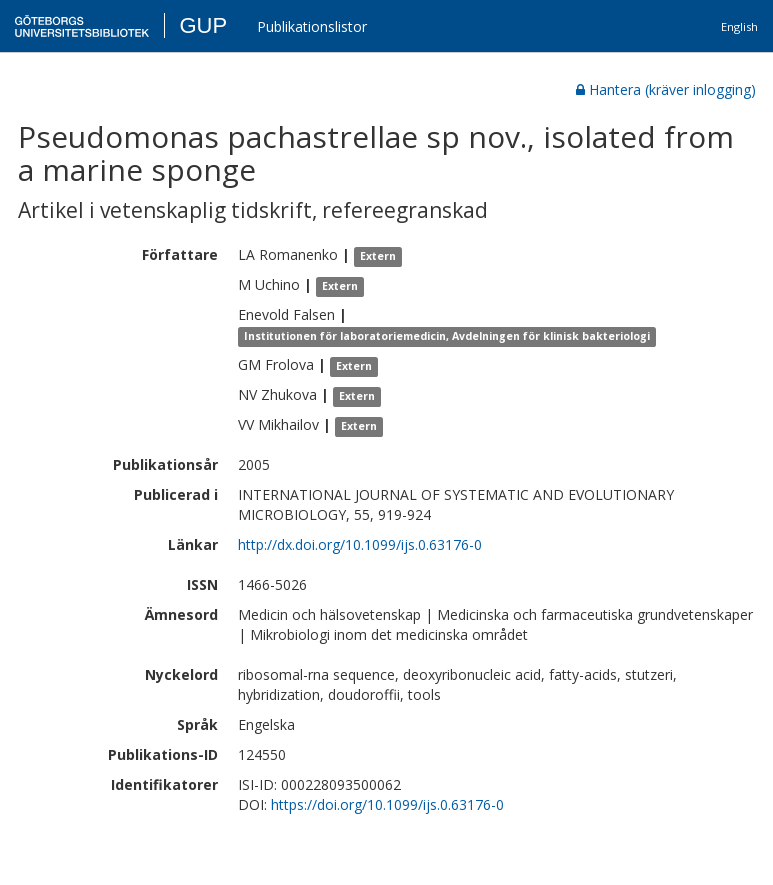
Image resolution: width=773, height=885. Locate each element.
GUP (203, 25)
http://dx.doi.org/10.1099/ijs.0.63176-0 (360, 544)
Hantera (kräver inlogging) (666, 89)
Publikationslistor (312, 26)
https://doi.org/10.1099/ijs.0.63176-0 (387, 804)
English (739, 26)
